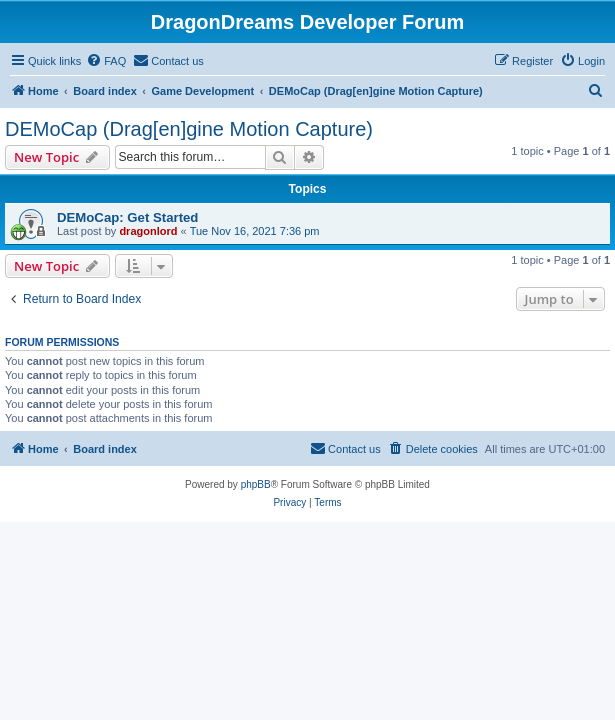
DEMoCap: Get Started (127, 217)
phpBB (256, 484)
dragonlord (148, 231)
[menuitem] (106, 61)
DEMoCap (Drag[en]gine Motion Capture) (189, 129)
